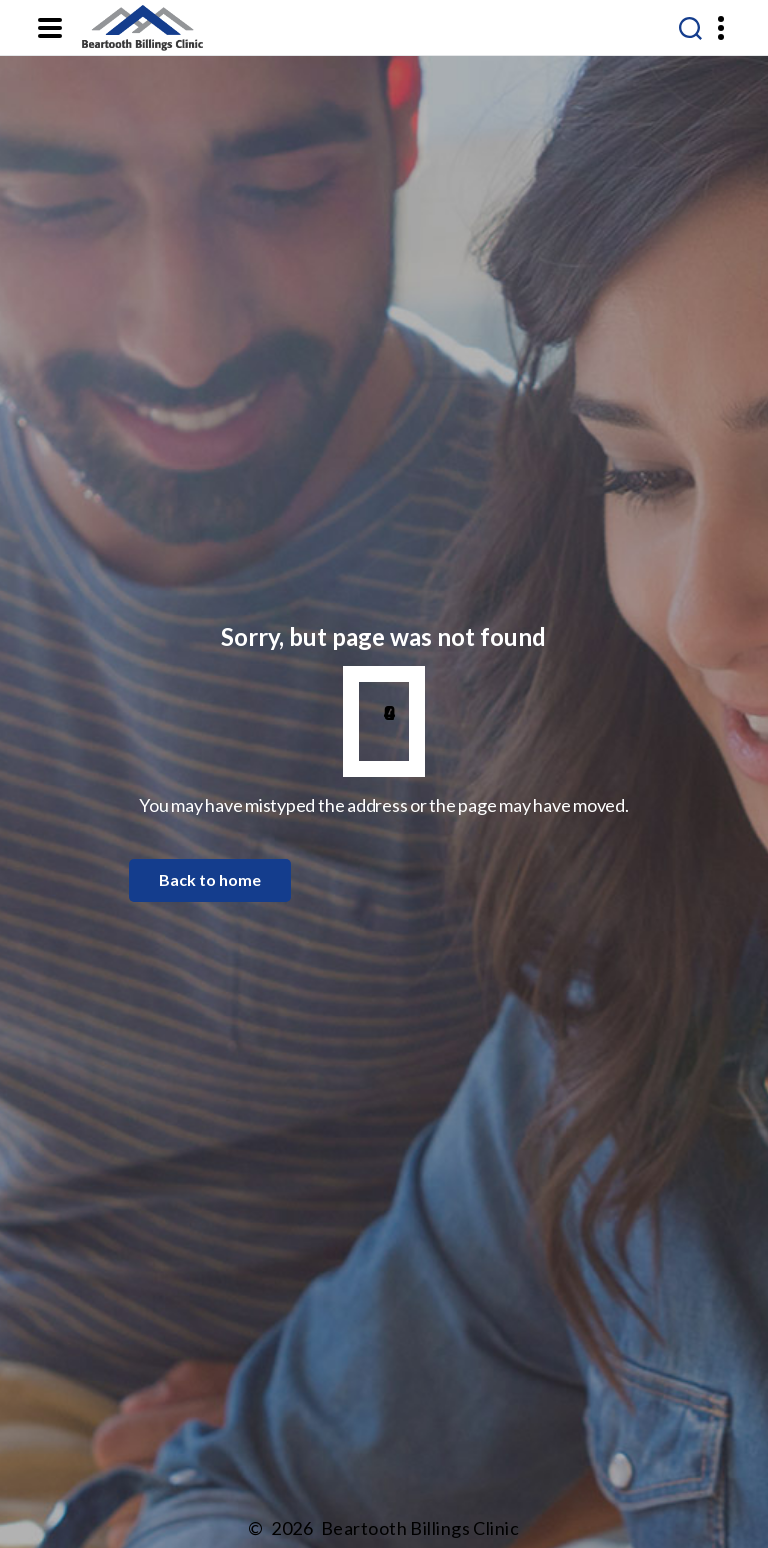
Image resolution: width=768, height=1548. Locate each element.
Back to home (210, 879)
